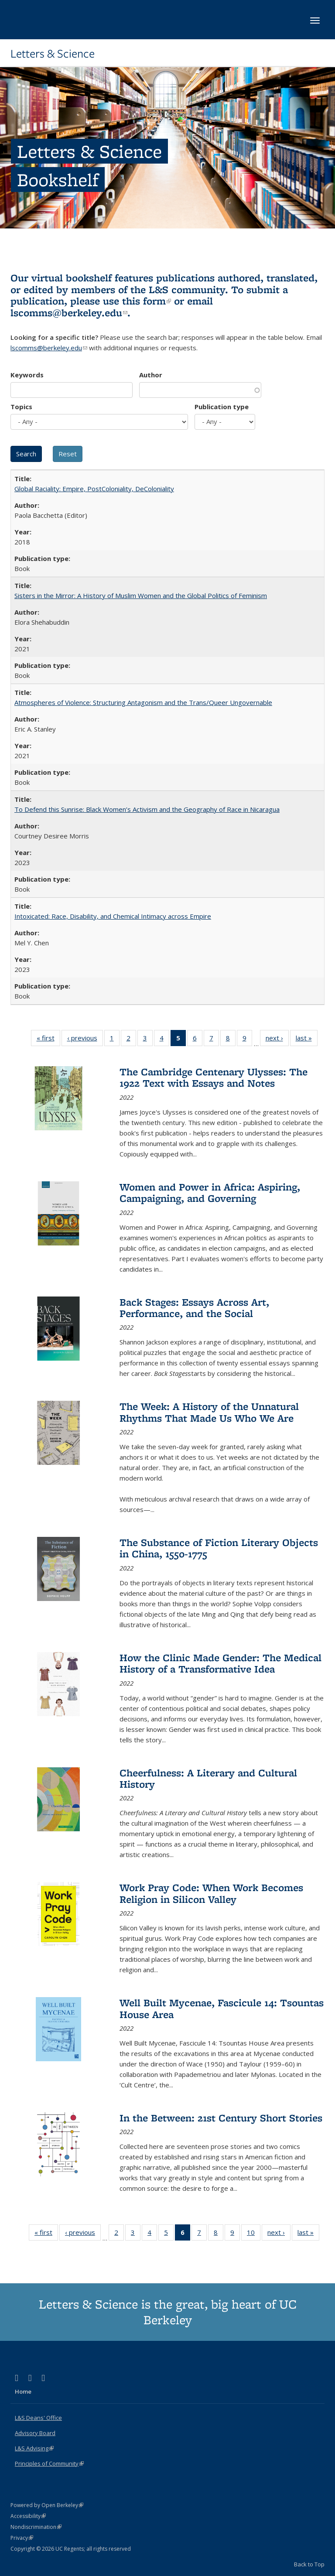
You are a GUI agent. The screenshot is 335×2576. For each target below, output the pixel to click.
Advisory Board (35, 2433)
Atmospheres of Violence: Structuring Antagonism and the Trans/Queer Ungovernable (143, 702)
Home (23, 2391)
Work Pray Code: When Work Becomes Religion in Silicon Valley (211, 1893)
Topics (21, 406)
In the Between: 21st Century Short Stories (221, 2117)
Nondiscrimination (36, 2527)
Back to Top (309, 2564)
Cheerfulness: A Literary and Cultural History (208, 1778)
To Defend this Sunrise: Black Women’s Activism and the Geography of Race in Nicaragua (147, 809)
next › (277, 1039)
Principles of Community (49, 2463)
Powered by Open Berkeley (46, 2505)
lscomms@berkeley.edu (68, 312)
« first (48, 1039)
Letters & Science (52, 54)
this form (146, 301)
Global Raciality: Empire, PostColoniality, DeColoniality (94, 488)
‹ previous (85, 1039)
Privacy (21, 2538)
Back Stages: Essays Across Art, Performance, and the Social (194, 1307)
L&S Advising (34, 2448)
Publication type (222, 406)
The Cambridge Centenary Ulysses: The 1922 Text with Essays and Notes (214, 1077)
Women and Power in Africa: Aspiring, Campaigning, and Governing (210, 1192)
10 (253, 2234)
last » (307, 1039)
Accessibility (28, 2516)
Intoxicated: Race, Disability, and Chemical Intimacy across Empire (112, 916)
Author (150, 374)
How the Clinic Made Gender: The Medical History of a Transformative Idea (220, 1663)
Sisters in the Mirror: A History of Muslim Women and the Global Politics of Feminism (140, 595)
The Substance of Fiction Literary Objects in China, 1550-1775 (219, 1548)
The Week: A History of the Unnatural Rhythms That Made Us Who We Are (209, 1411)
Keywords (27, 374)
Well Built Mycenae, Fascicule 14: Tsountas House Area (222, 2008)
